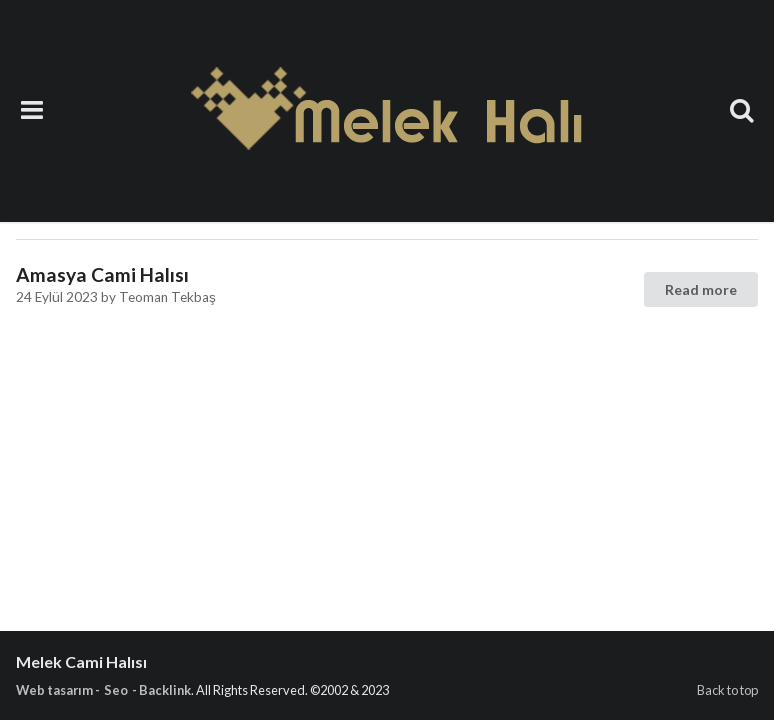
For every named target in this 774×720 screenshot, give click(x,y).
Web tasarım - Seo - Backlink (103, 690)
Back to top (727, 690)
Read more (701, 289)
